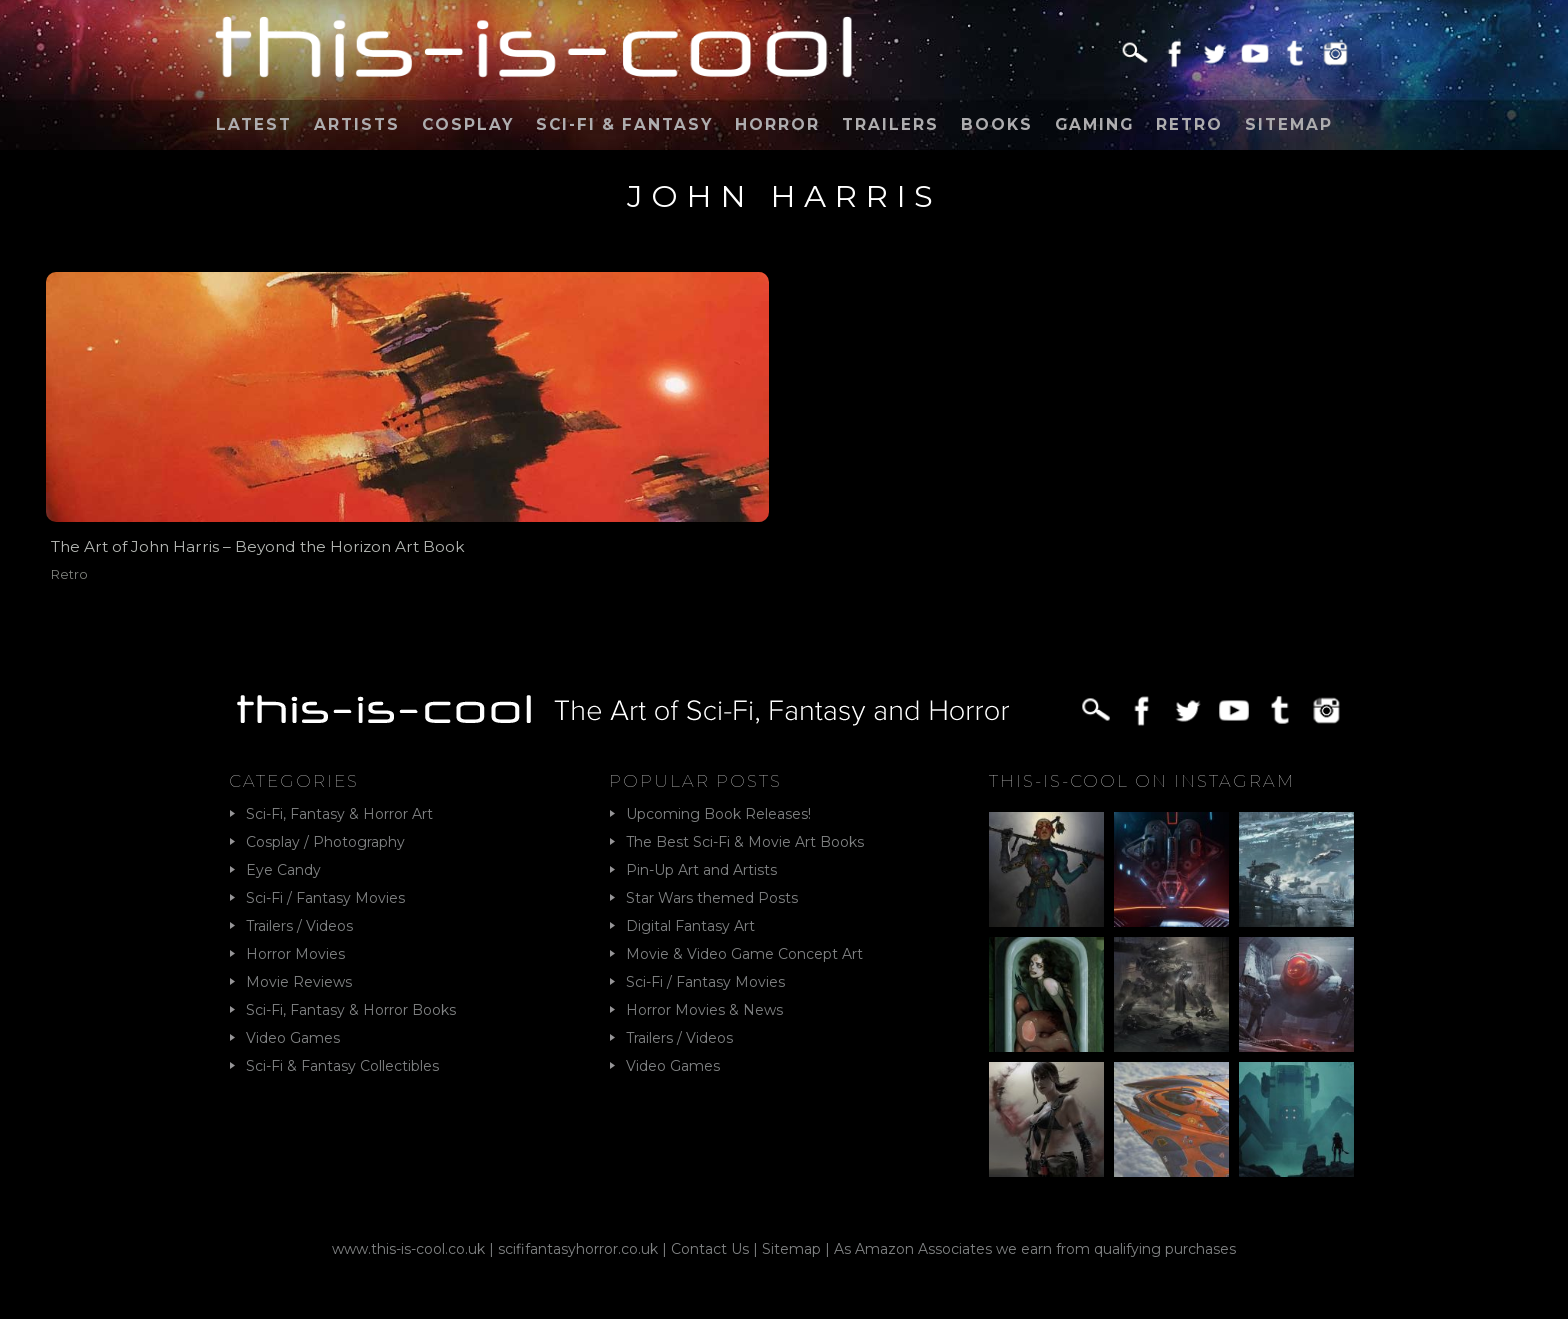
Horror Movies (295, 954)
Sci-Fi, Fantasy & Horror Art (339, 814)
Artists (357, 124)
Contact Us (710, 1249)
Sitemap (1289, 124)
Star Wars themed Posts (712, 898)
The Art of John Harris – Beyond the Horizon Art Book (258, 546)
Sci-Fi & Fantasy (624, 124)
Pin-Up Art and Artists (701, 870)
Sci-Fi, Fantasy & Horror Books (351, 1010)
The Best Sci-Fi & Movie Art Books (745, 842)
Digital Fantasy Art (690, 926)
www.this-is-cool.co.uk (408, 1249)
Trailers (890, 124)
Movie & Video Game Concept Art (744, 954)
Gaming (1094, 124)
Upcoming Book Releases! (718, 814)
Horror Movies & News (704, 1010)
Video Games (293, 1038)
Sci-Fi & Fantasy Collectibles (342, 1066)
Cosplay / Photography (325, 842)
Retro (1189, 124)
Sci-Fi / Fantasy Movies (325, 898)
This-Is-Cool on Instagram (1142, 781)
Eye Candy (283, 870)
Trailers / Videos (299, 926)
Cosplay (468, 124)
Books (997, 124)
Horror (777, 124)
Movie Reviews (299, 982)
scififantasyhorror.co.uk (578, 1249)
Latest (254, 124)
